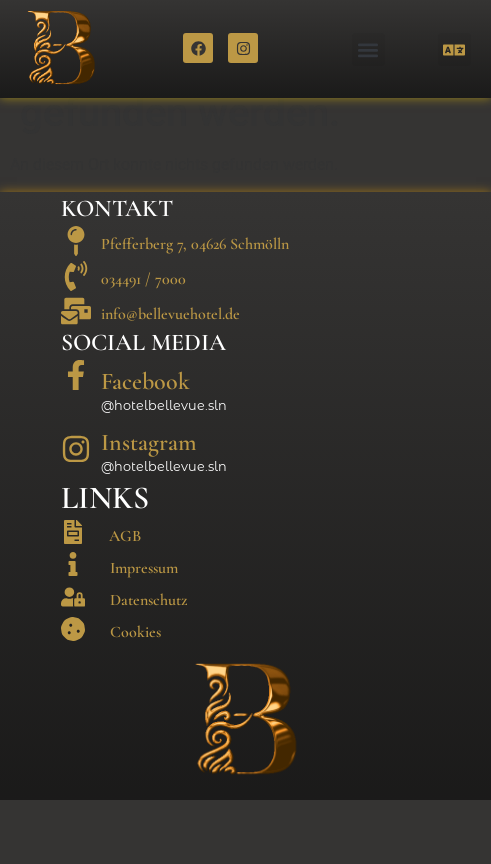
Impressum (144, 633)
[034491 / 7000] (76, 340)
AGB (125, 600)
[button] (368, 49)
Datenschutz (148, 665)
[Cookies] (73, 694)
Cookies (135, 697)
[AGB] (73, 597)
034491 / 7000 (143, 344)
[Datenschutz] (73, 661)
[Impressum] (73, 629)
